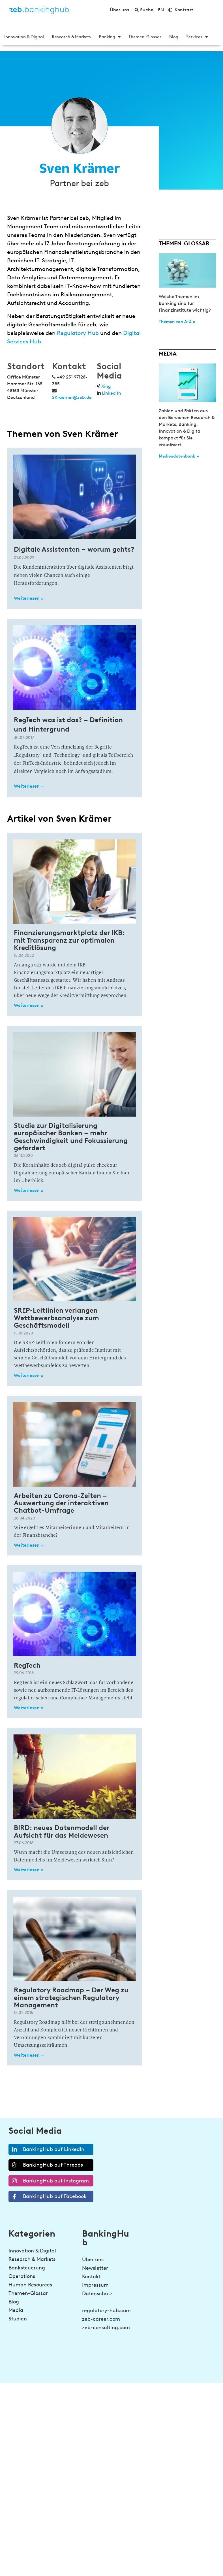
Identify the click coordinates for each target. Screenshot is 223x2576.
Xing (106, 386)
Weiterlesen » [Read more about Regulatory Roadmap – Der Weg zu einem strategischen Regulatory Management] (29, 2055)
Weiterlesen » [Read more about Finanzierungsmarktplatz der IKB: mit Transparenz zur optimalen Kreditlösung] (29, 1005)
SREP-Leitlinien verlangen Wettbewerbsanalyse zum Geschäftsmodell (56, 1317)
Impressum (95, 2285)
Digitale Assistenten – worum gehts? (74, 549)
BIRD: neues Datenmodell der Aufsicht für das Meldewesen (61, 1831)
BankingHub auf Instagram (49, 2180)
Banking (110, 37)
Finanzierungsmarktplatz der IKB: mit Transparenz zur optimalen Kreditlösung (69, 940)
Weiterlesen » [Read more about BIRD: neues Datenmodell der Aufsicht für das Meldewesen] (29, 1870)
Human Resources (30, 2285)
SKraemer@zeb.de (72, 397)
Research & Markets (71, 36)
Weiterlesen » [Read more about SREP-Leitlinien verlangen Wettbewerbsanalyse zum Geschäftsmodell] (29, 1375)
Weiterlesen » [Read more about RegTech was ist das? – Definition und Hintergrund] (29, 786)
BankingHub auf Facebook (48, 2196)
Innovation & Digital (24, 36)
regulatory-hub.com (106, 2310)
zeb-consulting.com (106, 2327)
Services (197, 37)
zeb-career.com (101, 2319)
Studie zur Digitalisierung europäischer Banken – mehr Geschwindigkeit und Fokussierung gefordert (71, 1136)
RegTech (27, 1665)
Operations (21, 2276)
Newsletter (95, 2268)
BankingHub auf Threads (46, 2165)
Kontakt (91, 2276)
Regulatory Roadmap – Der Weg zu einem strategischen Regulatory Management (71, 1997)
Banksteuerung (26, 2268)
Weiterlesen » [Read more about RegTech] (29, 1707)
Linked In (111, 393)
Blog (173, 36)
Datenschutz (97, 2293)
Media (15, 2310)
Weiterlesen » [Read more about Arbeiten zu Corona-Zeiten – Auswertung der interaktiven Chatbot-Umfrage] (29, 1545)
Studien (17, 2319)
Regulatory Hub (78, 333)
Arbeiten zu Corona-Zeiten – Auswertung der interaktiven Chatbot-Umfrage (61, 1503)
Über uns (93, 2259)
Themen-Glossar (144, 36)
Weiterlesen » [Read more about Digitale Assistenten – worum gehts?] (29, 598)
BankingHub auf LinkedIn (46, 2149)
